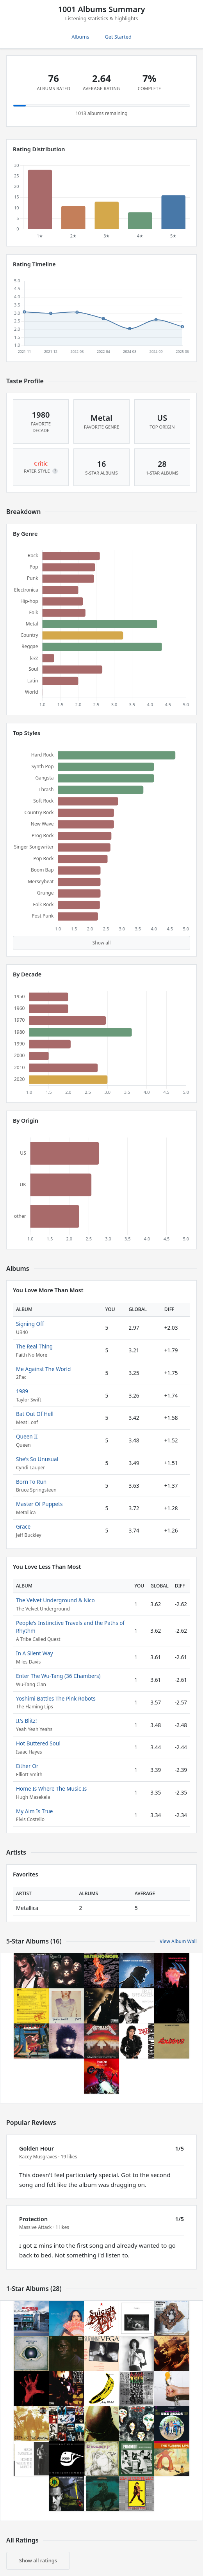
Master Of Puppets (39, 1504)
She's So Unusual (37, 1459)
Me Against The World (43, 1369)
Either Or (27, 1766)
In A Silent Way (34, 1653)
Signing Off (30, 1323)
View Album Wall (178, 1941)
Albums (80, 36)
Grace (23, 1526)
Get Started (118, 36)
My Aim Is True (34, 1811)
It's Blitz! (26, 1720)
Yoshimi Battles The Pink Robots (56, 1698)
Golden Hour (36, 2148)
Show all (102, 942)
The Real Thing (34, 1346)
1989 (22, 1391)
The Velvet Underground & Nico (55, 1600)
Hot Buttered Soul (38, 1743)
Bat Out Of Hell (34, 1413)
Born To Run (31, 1481)
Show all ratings (38, 2560)
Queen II (27, 1436)
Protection (33, 2219)
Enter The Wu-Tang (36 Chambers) (58, 1676)
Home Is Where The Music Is (51, 1788)
